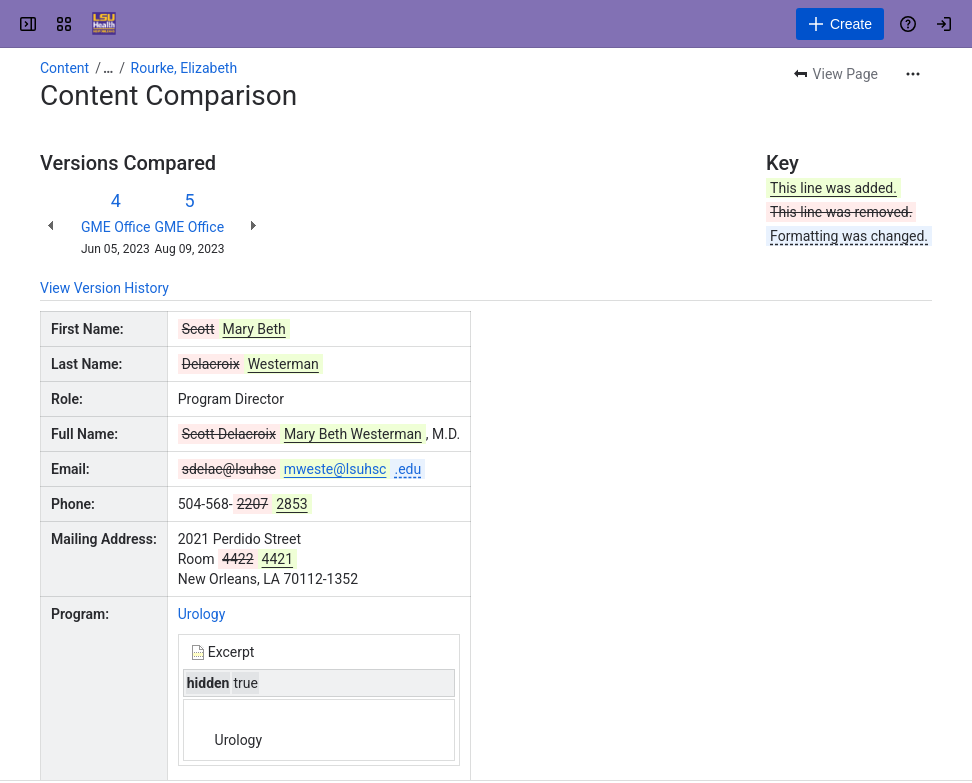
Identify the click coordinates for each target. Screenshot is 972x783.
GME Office (116, 227)
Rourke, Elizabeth (184, 68)
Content (64, 68)
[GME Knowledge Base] (104, 24)
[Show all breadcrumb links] (108, 68)
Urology (202, 614)
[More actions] (913, 74)
